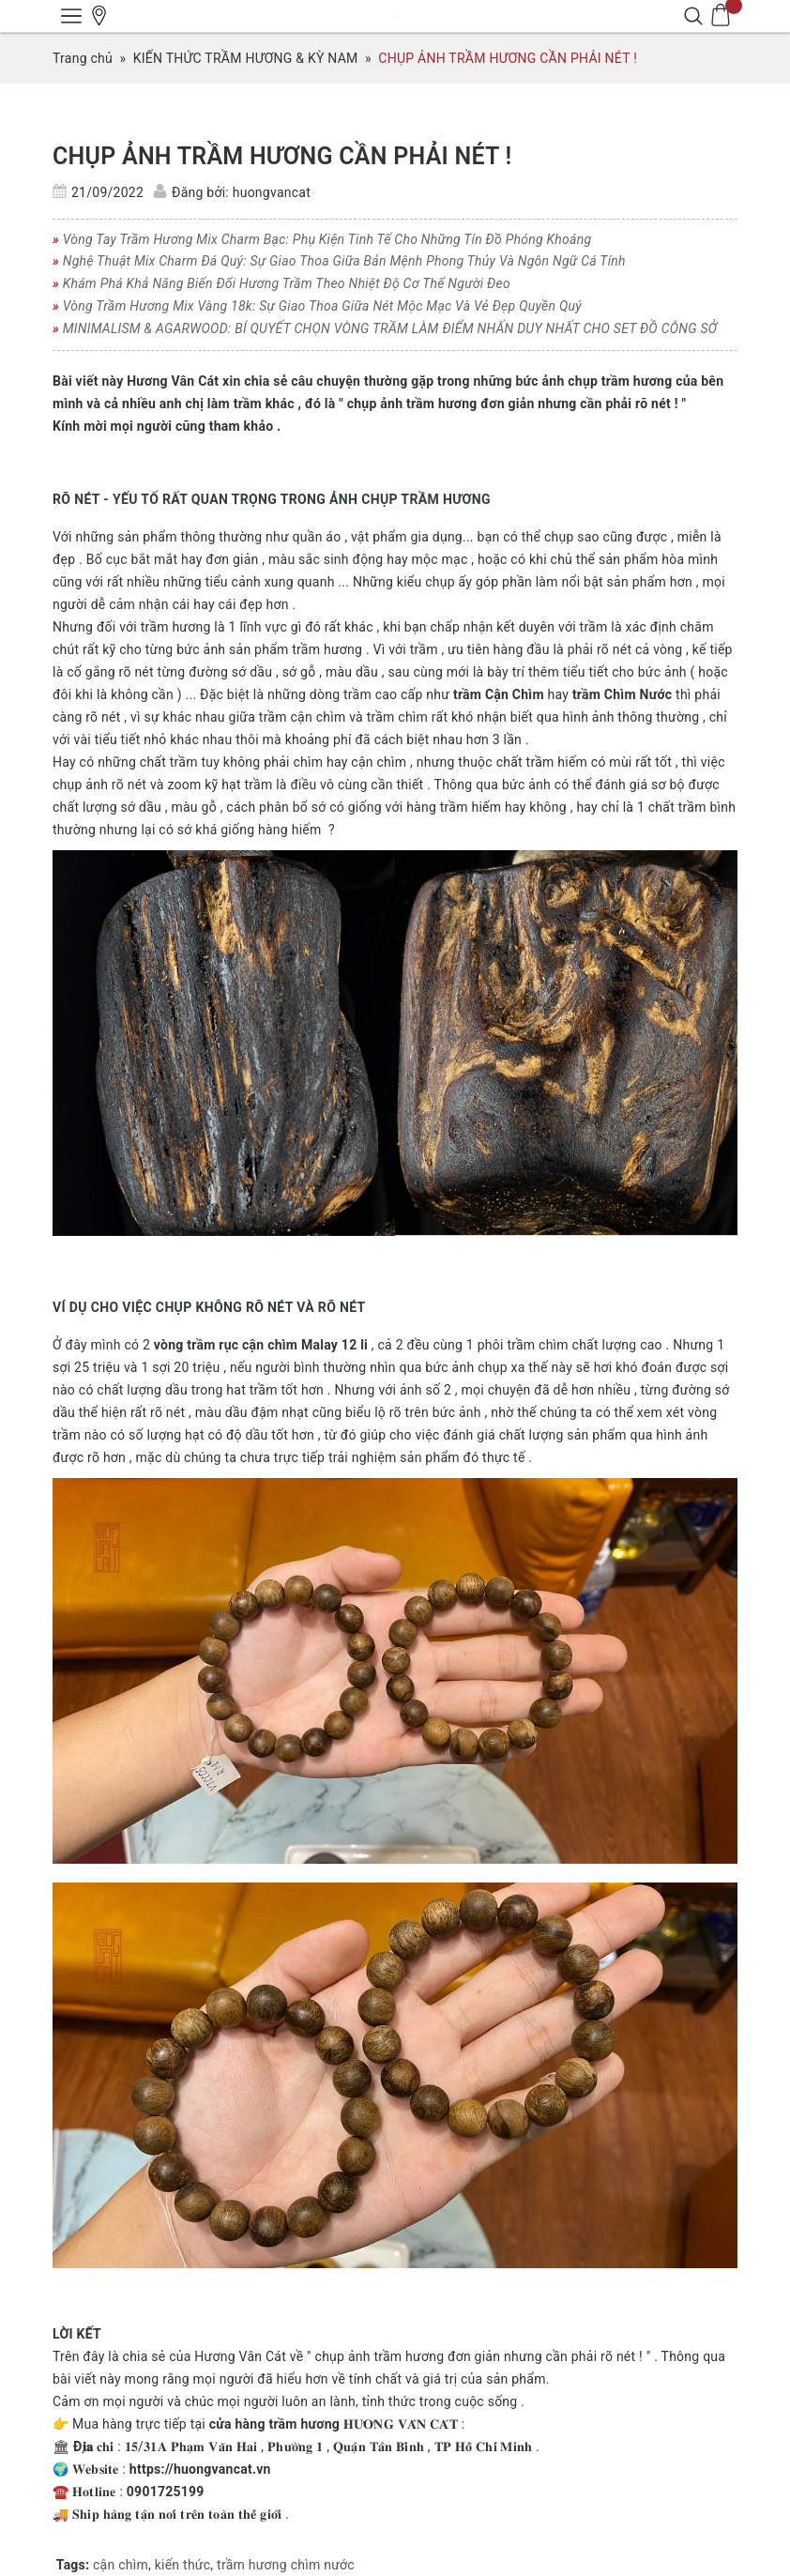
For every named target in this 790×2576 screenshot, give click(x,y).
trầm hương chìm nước (286, 2564)
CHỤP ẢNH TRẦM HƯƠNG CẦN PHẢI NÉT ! (282, 156)
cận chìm (120, 2564)
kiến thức (183, 2564)
